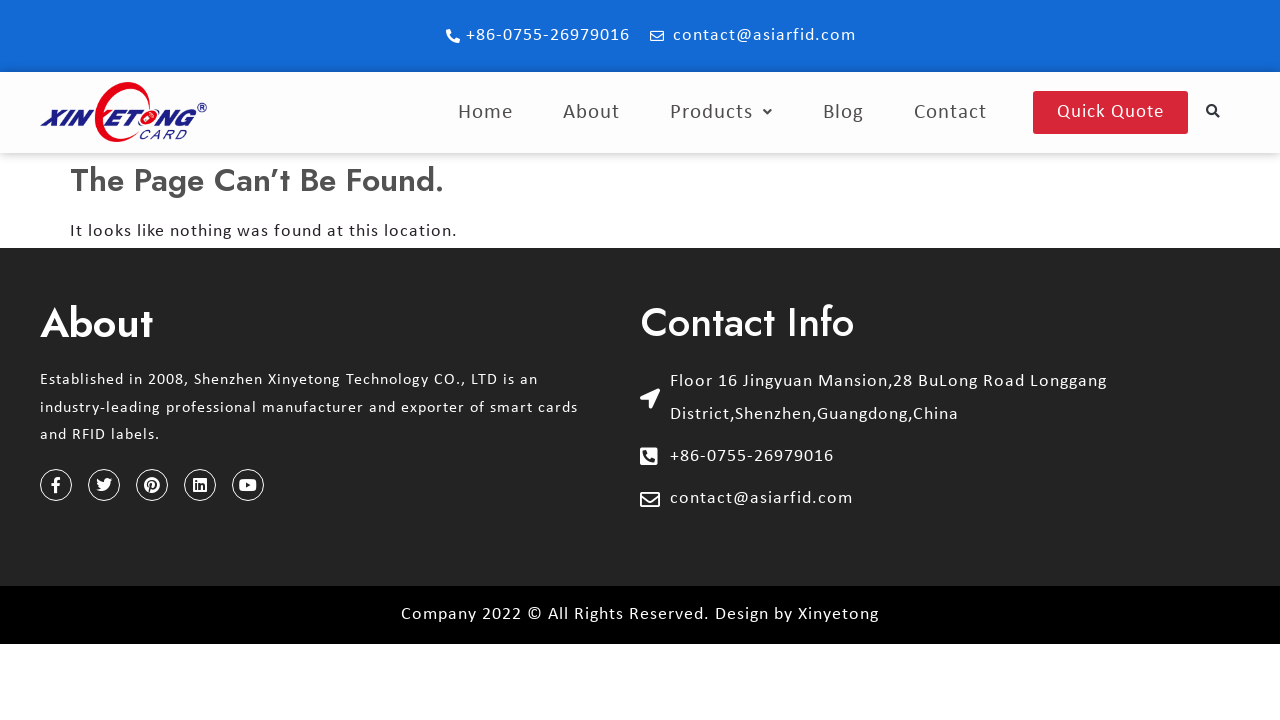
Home (485, 112)
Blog (843, 112)
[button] (1213, 112)
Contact (950, 112)
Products (721, 112)
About (591, 112)
